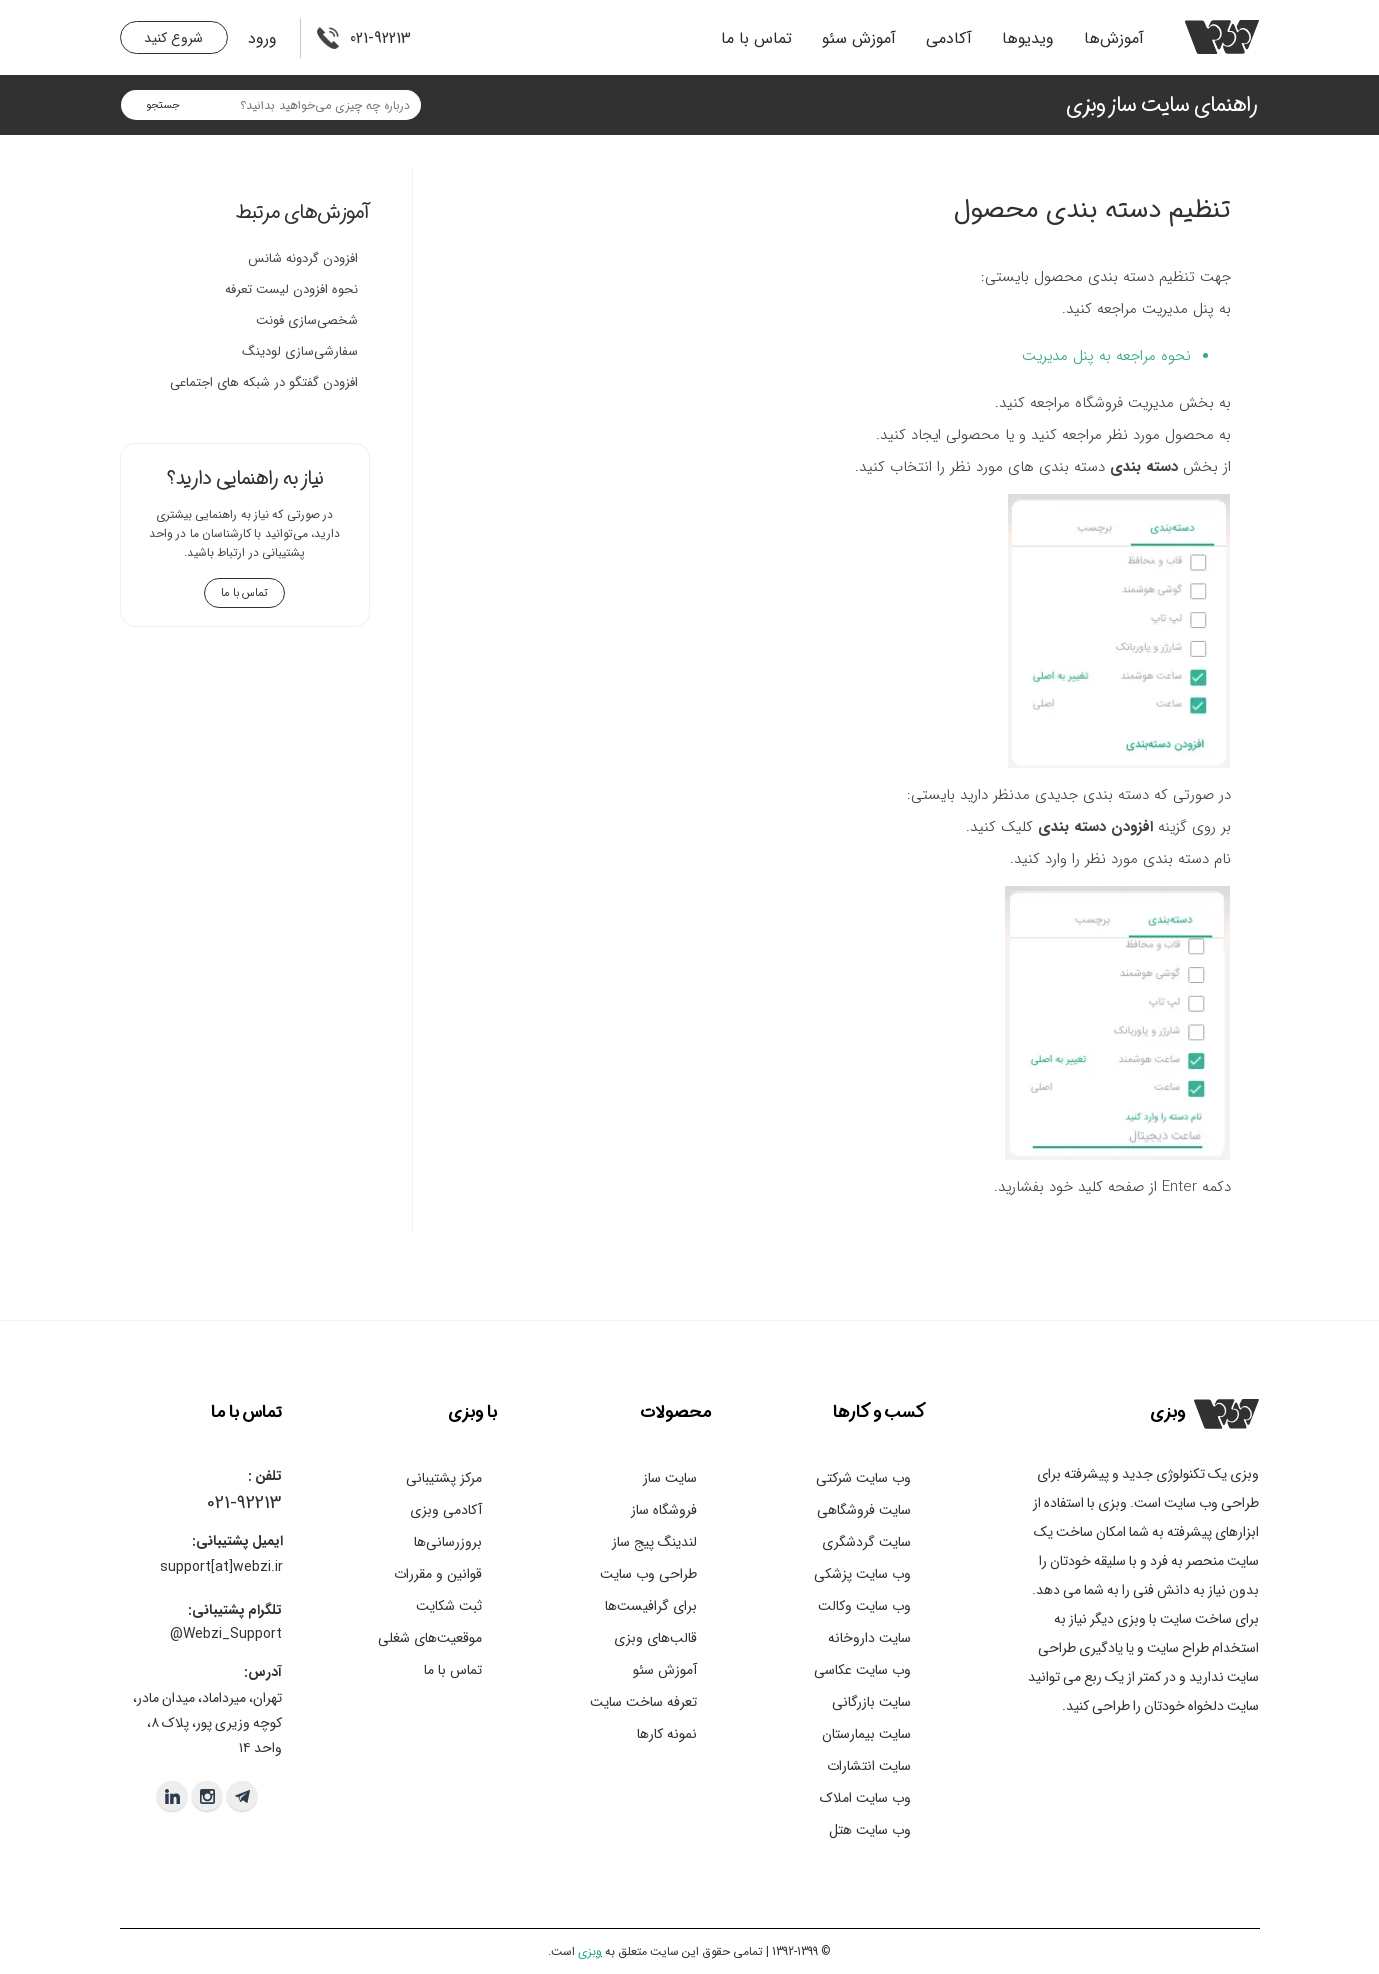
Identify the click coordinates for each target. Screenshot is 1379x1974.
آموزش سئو (859, 38)
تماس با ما (756, 38)
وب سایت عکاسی (862, 1670)
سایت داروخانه (869, 1638)
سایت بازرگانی (871, 1702)
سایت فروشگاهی (864, 1510)
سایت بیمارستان (866, 1734)
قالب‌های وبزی (655, 1638)
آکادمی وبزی (446, 1510)
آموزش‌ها (1114, 38)
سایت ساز (670, 1478)
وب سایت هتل (870, 1830)
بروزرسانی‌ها (448, 1542)
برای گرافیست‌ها (651, 1606)
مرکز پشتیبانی (444, 1478)
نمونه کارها (667, 1734)
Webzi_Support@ (226, 1634)
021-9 (226, 1503)
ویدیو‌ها (1028, 38)
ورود (262, 38)
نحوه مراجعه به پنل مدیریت (1106, 356)
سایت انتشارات (869, 1766)
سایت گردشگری (866, 1542)
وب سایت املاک (865, 1798)
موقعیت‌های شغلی (430, 1638)
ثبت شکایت (449, 1606)
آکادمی (949, 38)
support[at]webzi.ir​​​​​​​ (221, 1567)
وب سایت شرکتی (863, 1478)
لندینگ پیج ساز (654, 1542)
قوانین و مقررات (438, 1574)
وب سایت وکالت (864, 1606)
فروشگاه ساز (664, 1510)
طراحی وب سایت (648, 1574)
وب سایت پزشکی (862, 1574)
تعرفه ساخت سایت (643, 1702)
